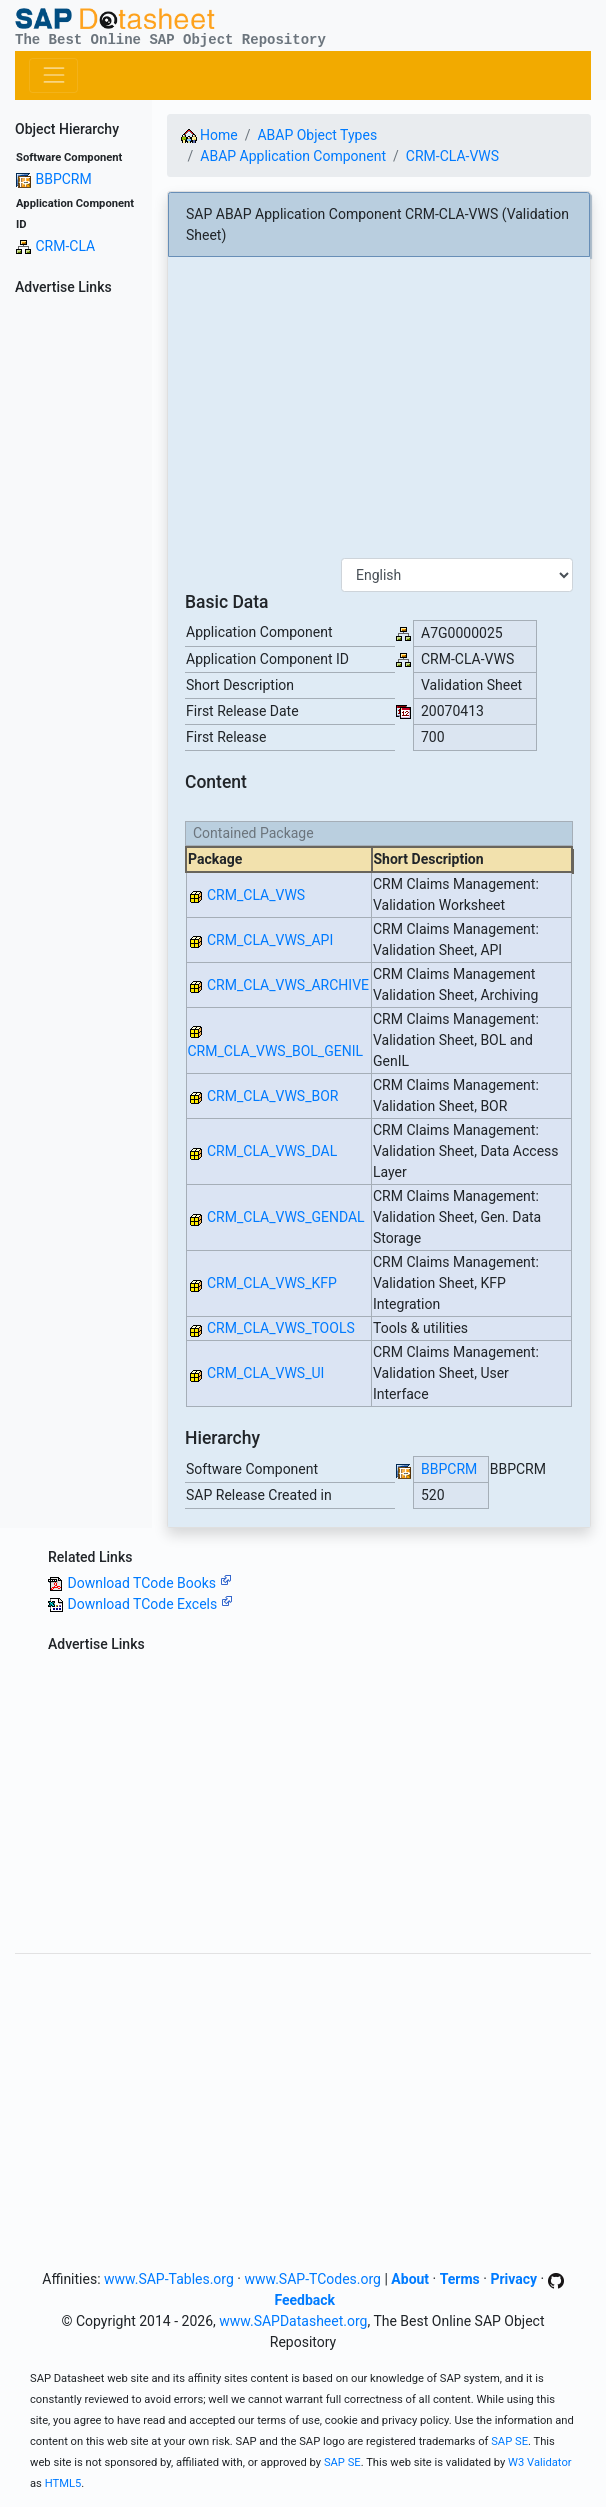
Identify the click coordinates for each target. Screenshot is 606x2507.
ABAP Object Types (317, 135)
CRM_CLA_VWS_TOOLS (281, 1328)
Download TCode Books (149, 1583)
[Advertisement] (76, 603)
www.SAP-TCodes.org (312, 2279)
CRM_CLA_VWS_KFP (272, 1283)
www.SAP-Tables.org (169, 2279)
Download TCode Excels (149, 1604)
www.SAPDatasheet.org (293, 2321)
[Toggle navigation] (53, 75)
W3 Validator (540, 2462)
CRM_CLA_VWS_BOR (272, 1096)
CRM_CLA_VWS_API (270, 940)
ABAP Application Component (293, 156)
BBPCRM (63, 179)
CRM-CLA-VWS (452, 156)
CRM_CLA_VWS (256, 895)
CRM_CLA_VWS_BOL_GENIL (276, 1051)
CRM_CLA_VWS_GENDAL (286, 1217)
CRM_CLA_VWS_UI (265, 1373)
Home (209, 135)
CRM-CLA (65, 246)
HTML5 (63, 2483)
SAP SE (509, 2441)
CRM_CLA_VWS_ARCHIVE (288, 985)
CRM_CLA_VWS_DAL (272, 1151)
